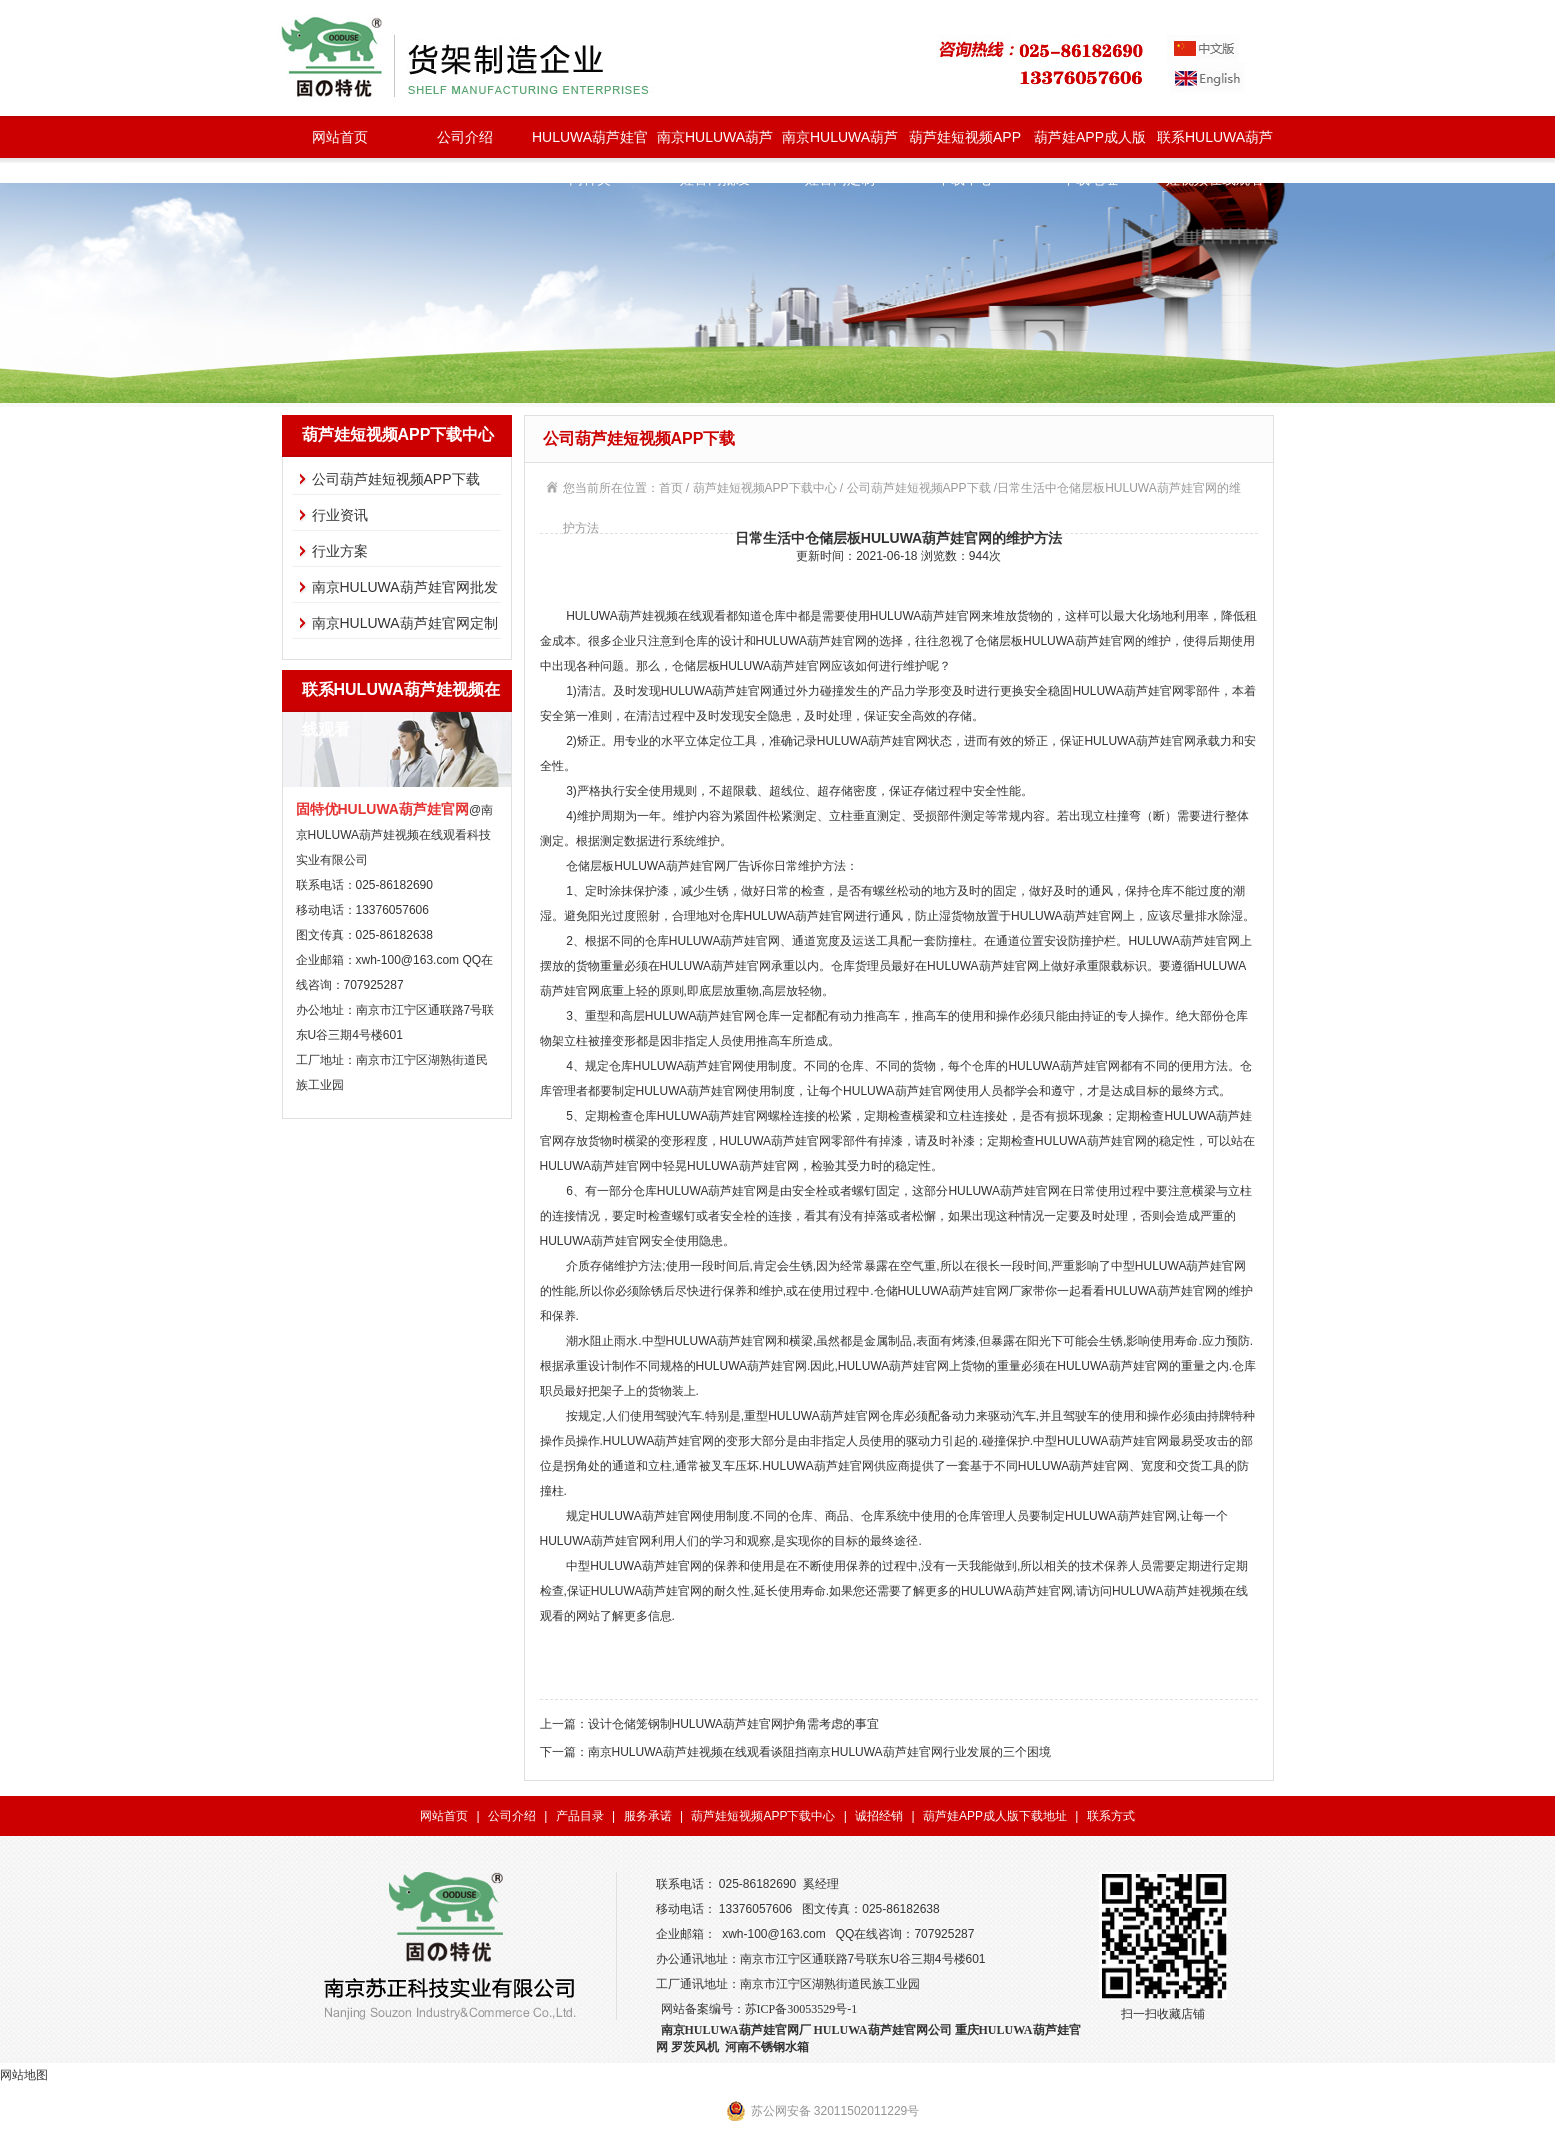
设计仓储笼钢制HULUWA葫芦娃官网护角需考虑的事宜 (734, 1724)
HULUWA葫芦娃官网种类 (590, 143)
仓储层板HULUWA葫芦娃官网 (752, 666)
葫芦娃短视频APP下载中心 (965, 143)
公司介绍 (465, 137)
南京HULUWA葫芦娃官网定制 (840, 143)
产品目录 (580, 1816)
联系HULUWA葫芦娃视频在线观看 (1215, 143)
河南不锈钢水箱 (767, 2047)
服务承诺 (648, 1816)
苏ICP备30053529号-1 (801, 2009)
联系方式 (1111, 1816)
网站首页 (340, 137)
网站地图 (24, 2075)
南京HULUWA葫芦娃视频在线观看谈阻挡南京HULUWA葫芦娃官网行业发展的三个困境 (819, 1752)
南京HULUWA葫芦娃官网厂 (736, 2030)
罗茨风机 (695, 2047)
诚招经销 (879, 1816)
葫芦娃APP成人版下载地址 (1090, 143)
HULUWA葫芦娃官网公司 (883, 2030)
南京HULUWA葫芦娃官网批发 (715, 143)
